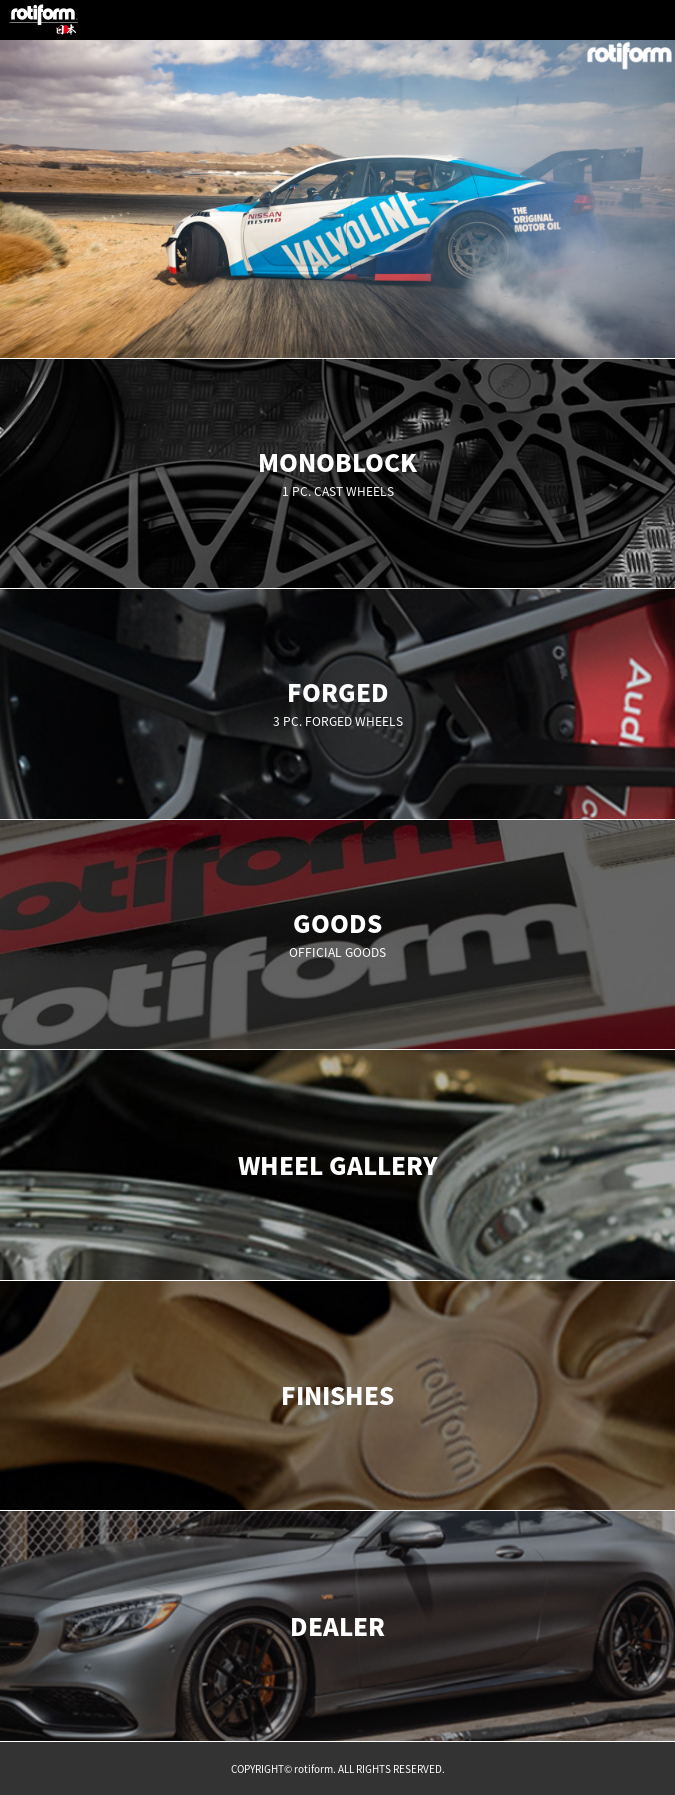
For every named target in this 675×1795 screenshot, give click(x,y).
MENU (655, 20)
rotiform (44, 20)
